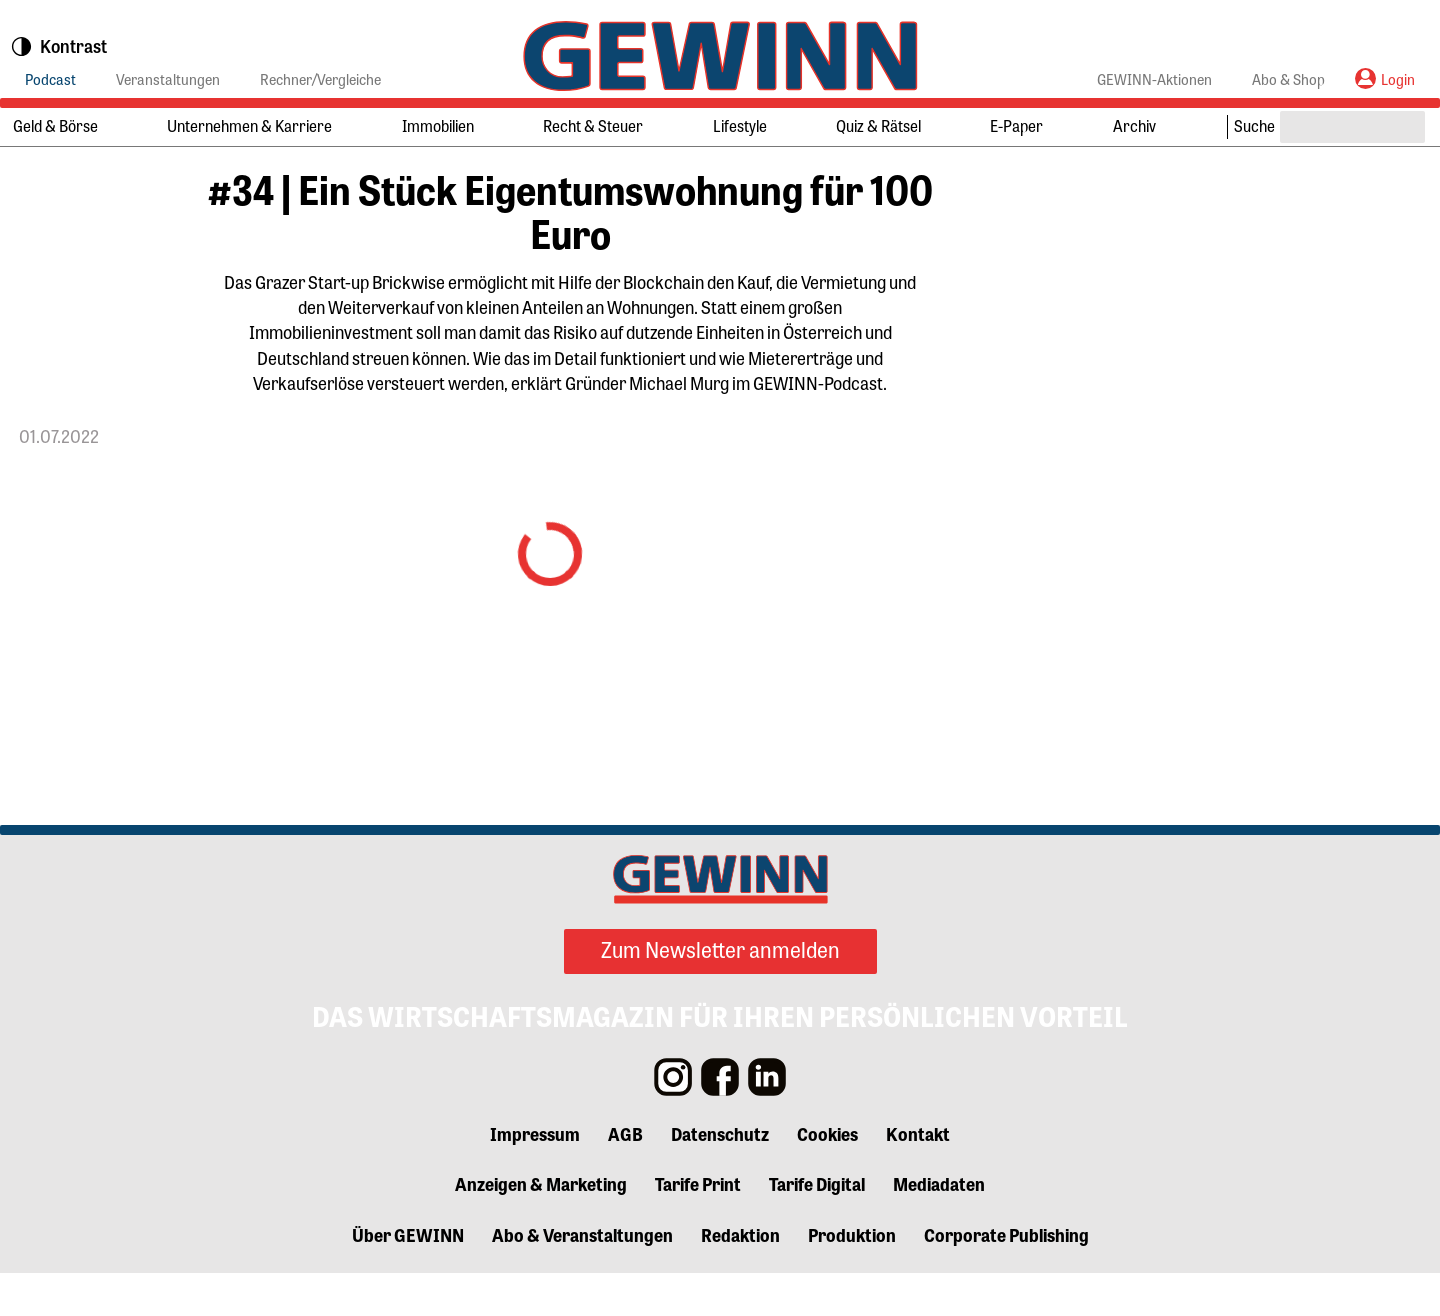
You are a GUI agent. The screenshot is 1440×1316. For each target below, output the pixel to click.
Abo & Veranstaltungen (582, 1278)
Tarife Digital (817, 1227)
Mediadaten (939, 1227)
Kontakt (918, 1176)
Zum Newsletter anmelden (720, 993)
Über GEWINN (408, 1278)
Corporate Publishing (1006, 1278)
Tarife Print (698, 1227)
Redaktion (740, 1278)
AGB (625, 1176)
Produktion (852, 1278)
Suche (1254, 125)
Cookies (827, 1176)
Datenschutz (720, 1176)
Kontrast (58, 47)
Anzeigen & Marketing (541, 1227)
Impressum (535, 1176)
